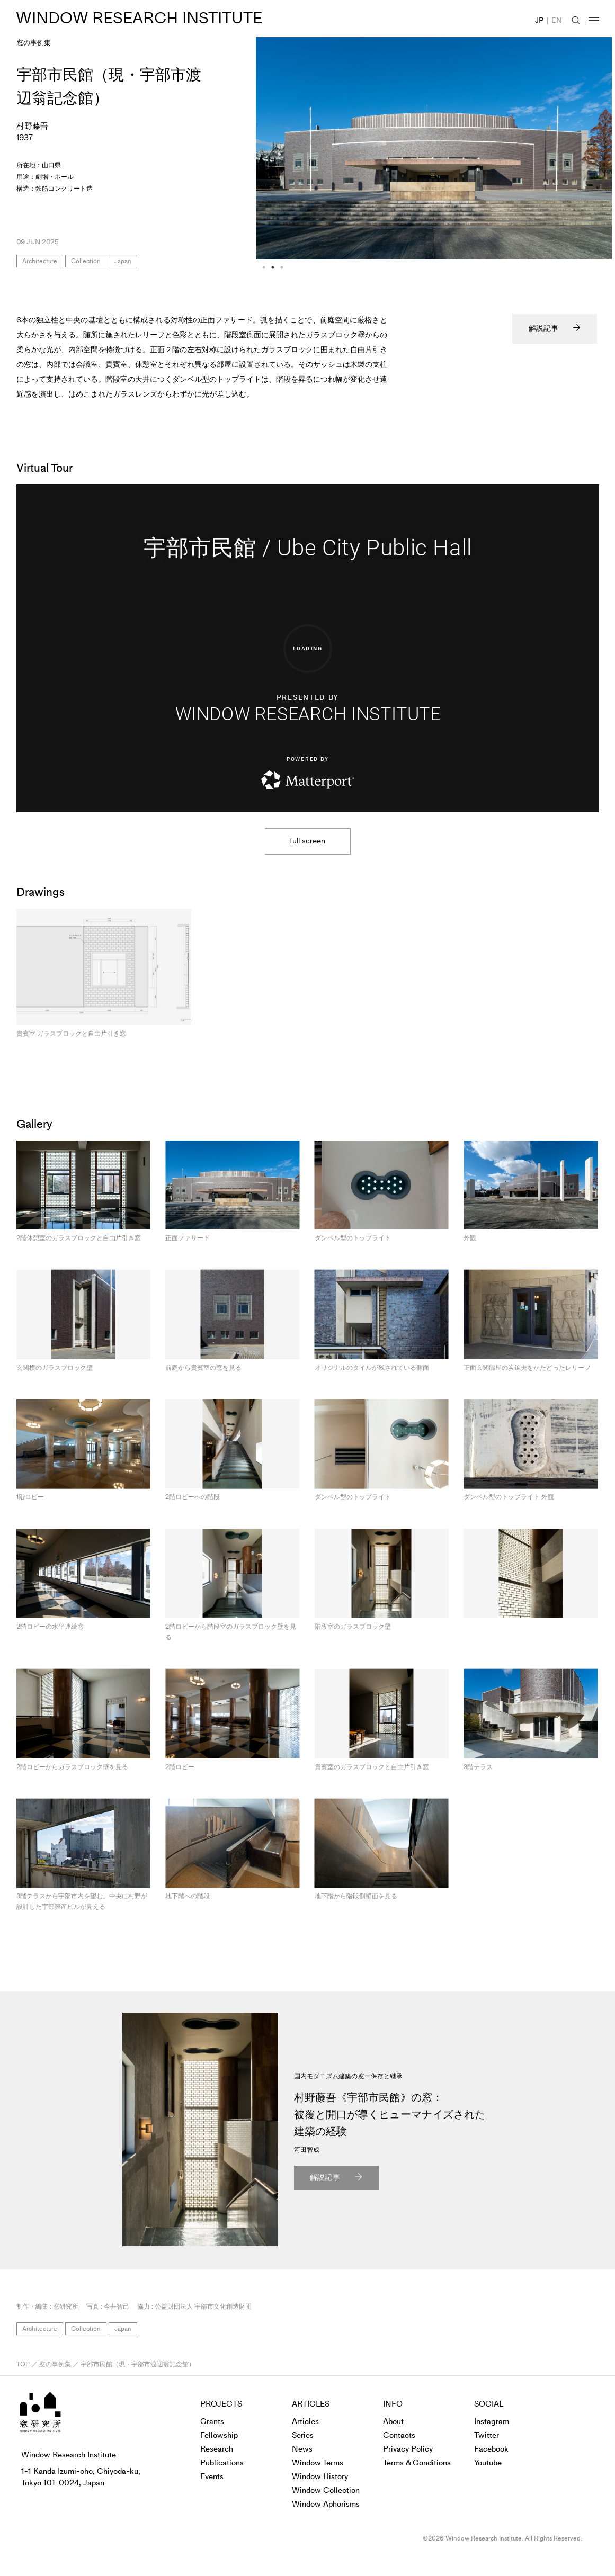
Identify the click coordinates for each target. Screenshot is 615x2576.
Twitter (486, 2435)
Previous (248, 249)
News (302, 2449)
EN (556, 20)
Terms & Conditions (417, 2462)
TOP (23, 2364)
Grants (212, 2421)
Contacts (399, 2435)
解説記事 (543, 328)
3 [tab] (282, 267)
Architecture (39, 261)
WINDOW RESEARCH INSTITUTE (132, 18)
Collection (86, 261)
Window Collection (326, 2490)
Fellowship (219, 2435)
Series (303, 2435)
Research (216, 2449)
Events (212, 2476)
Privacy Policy (408, 2449)
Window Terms (317, 2462)
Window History (320, 2476)
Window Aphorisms (326, 2504)
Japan (122, 261)
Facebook (491, 2449)
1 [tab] (264, 267)
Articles (305, 2421)
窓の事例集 (33, 43)
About (393, 2421)
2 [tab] (273, 267)
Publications (222, 2462)
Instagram (491, 2421)
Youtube (488, 2462)
